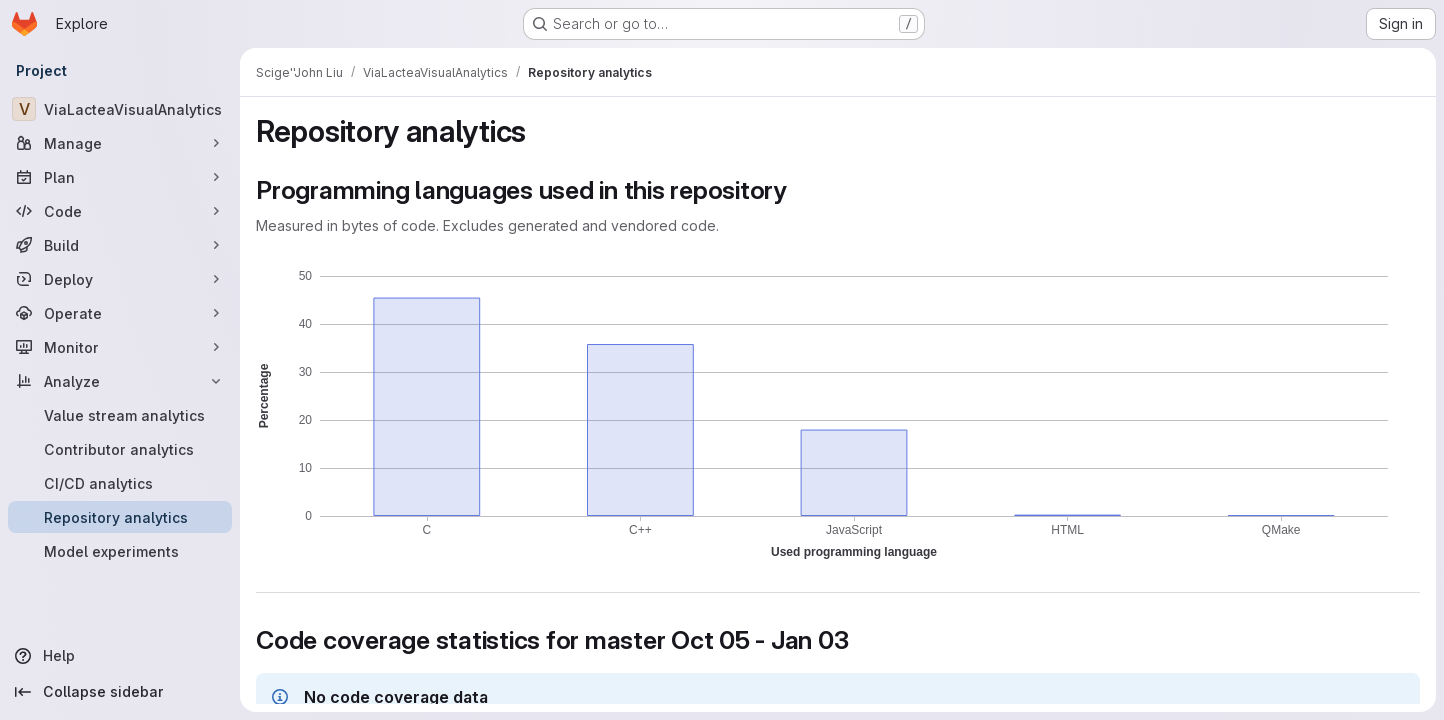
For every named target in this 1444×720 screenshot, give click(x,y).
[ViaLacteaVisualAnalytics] (120, 109)
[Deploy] (120, 279)
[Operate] (120, 313)
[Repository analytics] (120, 517)
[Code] (120, 211)
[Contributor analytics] (120, 449)
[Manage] (120, 143)
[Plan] (120, 177)
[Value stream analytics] (120, 415)
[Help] (120, 656)
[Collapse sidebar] (120, 692)
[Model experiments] (120, 551)
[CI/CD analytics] (120, 483)
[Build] (120, 245)
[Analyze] (120, 381)
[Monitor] (120, 347)
